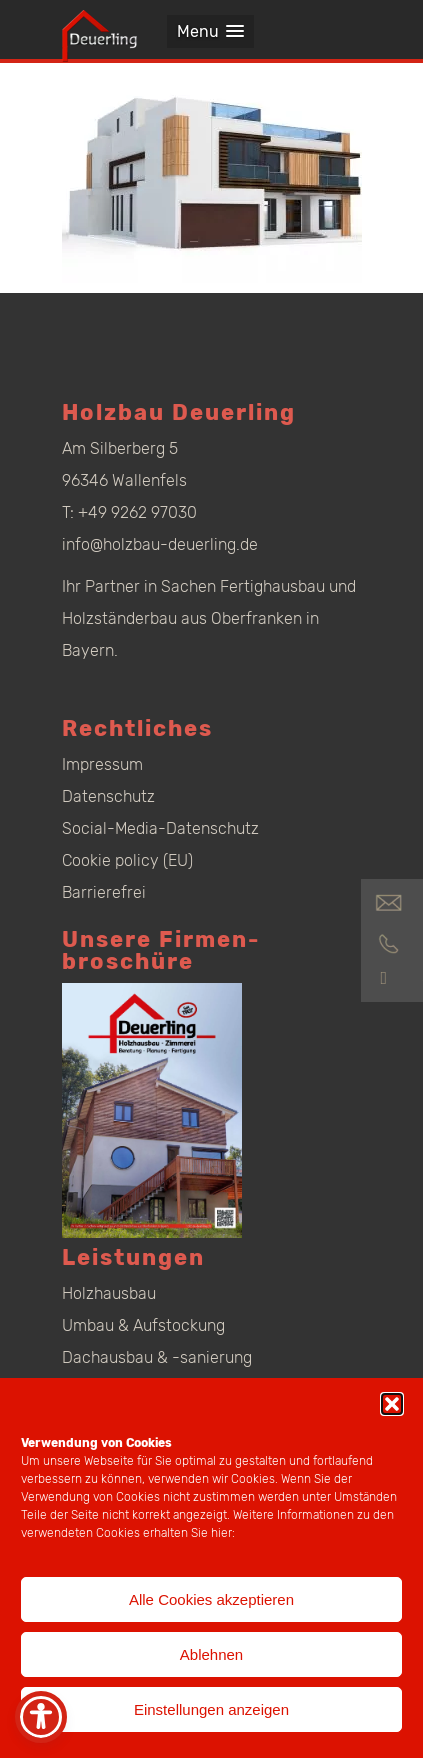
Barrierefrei (104, 892)
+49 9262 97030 (137, 512)
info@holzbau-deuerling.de (160, 544)
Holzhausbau (109, 1293)
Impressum (102, 764)
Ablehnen (211, 1654)
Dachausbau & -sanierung (157, 1357)
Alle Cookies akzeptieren (211, 1599)
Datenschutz (108, 796)
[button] (392, 1404)
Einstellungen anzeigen (211, 1709)
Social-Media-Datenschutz (160, 828)
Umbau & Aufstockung (143, 1325)
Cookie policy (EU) (127, 860)
